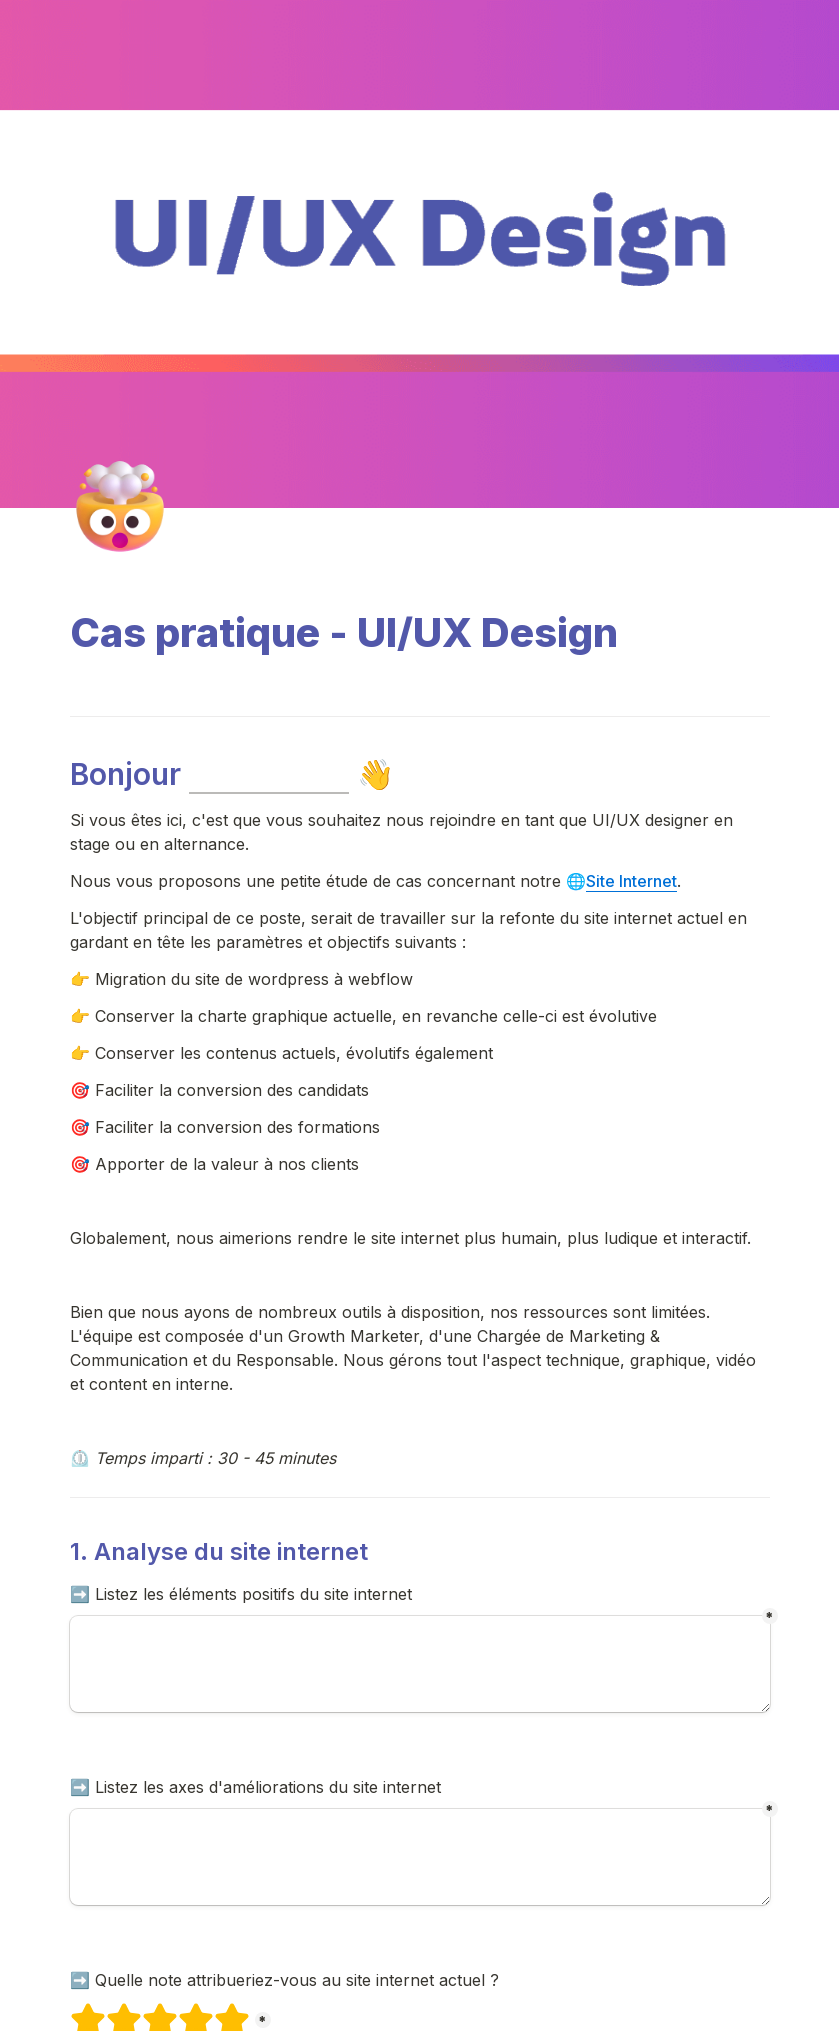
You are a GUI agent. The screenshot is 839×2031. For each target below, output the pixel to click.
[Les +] (420, 1664)
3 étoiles (147, 2011)
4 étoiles (183, 2011)
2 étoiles (111, 2011)
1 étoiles (75, 2011)
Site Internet (631, 881)
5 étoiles (219, 2011)
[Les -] (420, 1857)
